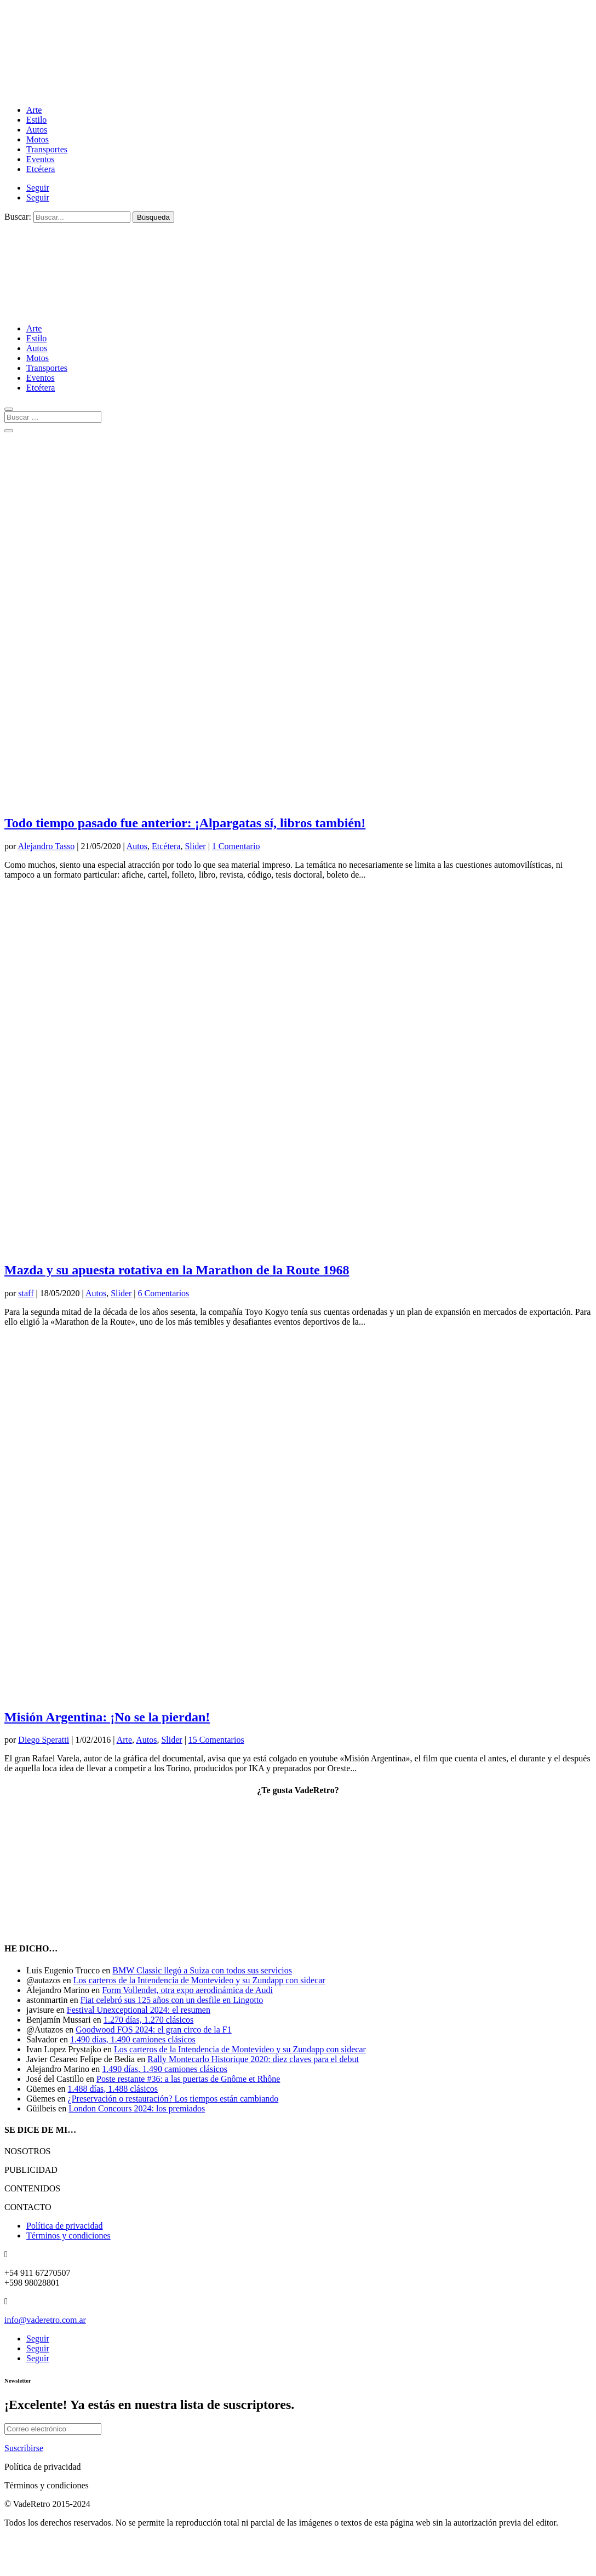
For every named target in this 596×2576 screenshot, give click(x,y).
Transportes (46, 149)
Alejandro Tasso (46, 846)
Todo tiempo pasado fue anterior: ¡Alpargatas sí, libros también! (184, 823)
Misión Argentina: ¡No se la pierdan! (107, 1717)
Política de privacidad (64, 2225)
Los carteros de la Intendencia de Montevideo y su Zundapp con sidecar (199, 1980)
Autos (36, 129)
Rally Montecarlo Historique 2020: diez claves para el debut (253, 2059)
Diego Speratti (43, 1739)
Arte (34, 110)
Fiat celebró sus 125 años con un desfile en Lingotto (172, 2000)
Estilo (36, 119)
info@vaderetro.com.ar (45, 2320)
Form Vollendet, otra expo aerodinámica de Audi (187, 1990)
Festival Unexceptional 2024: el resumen (138, 2009)
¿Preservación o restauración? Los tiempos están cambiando (173, 2098)
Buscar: (17, 216)
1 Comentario (236, 846)
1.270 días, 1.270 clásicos (148, 2019)
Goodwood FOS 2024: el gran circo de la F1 (153, 2029)
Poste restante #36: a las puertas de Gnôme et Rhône (188, 2078)
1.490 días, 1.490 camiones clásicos (133, 2039)
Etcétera (40, 169)
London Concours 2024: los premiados (136, 2108)
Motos (37, 139)
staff (25, 1293)
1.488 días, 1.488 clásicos (113, 2088)
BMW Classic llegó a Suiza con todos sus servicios (202, 1970)
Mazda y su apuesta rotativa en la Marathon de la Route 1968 (176, 1270)
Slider (195, 846)
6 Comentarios (164, 1293)
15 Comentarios (216, 1739)
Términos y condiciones (68, 2235)
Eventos (40, 159)
